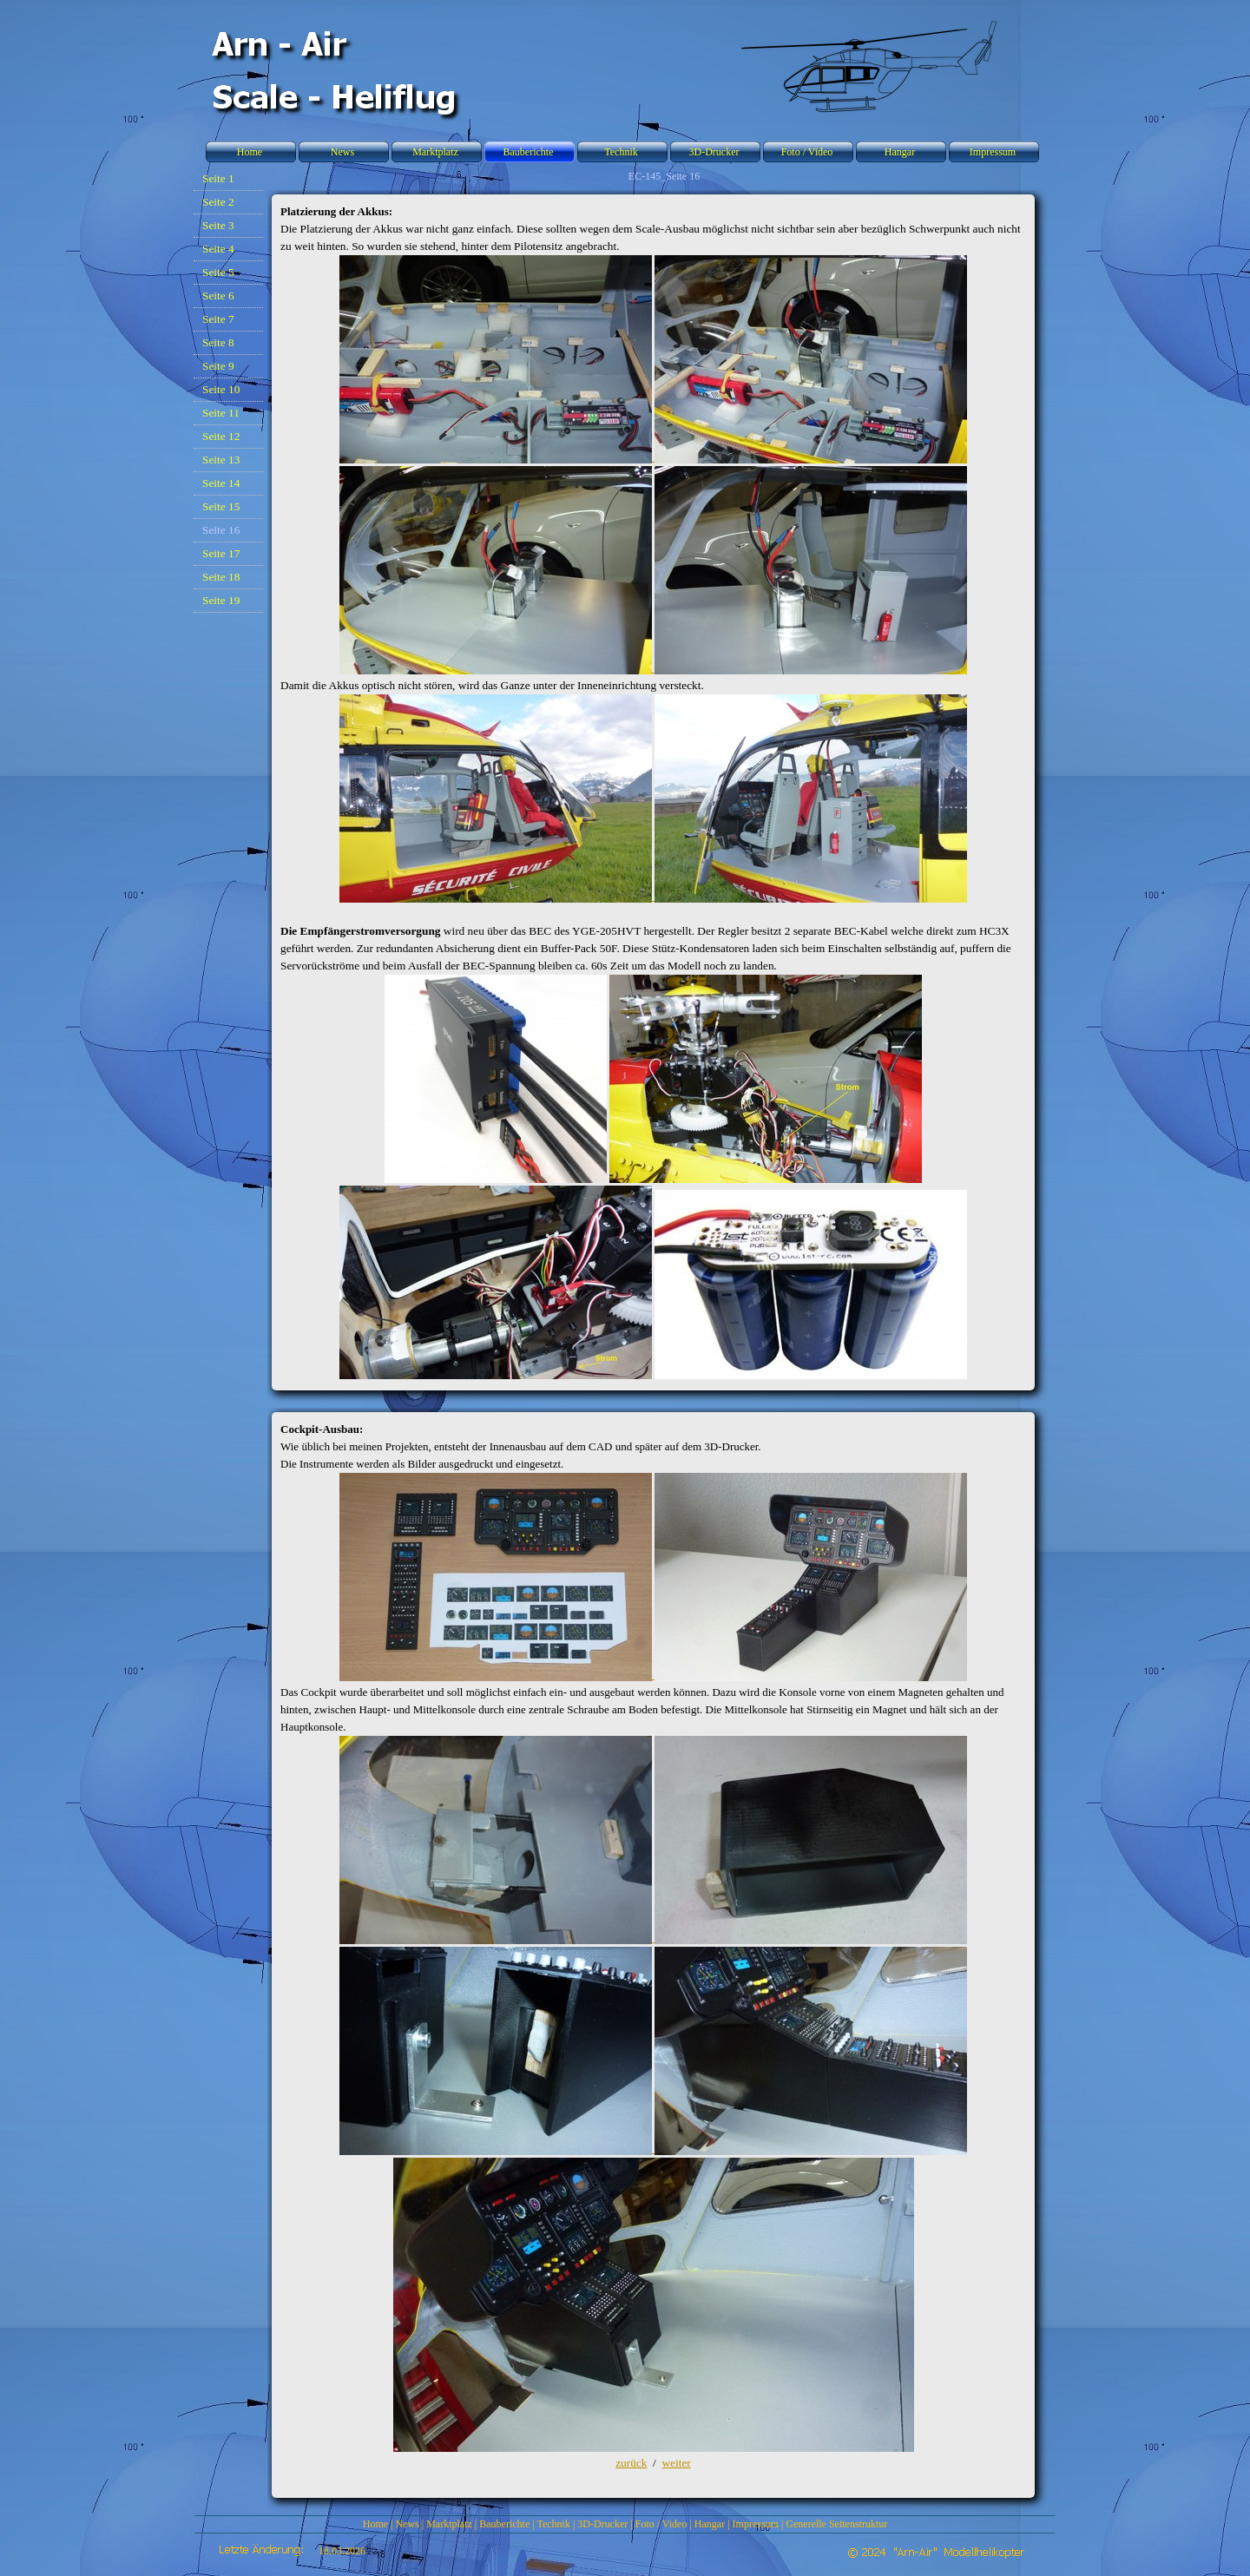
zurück (631, 2462)
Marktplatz (449, 2524)
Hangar (709, 2524)
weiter (675, 2462)
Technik (552, 2524)
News (406, 2524)
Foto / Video (661, 2524)
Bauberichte (504, 2524)
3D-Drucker (602, 2524)
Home (375, 2524)
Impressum (756, 2524)
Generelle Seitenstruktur (836, 2524)
